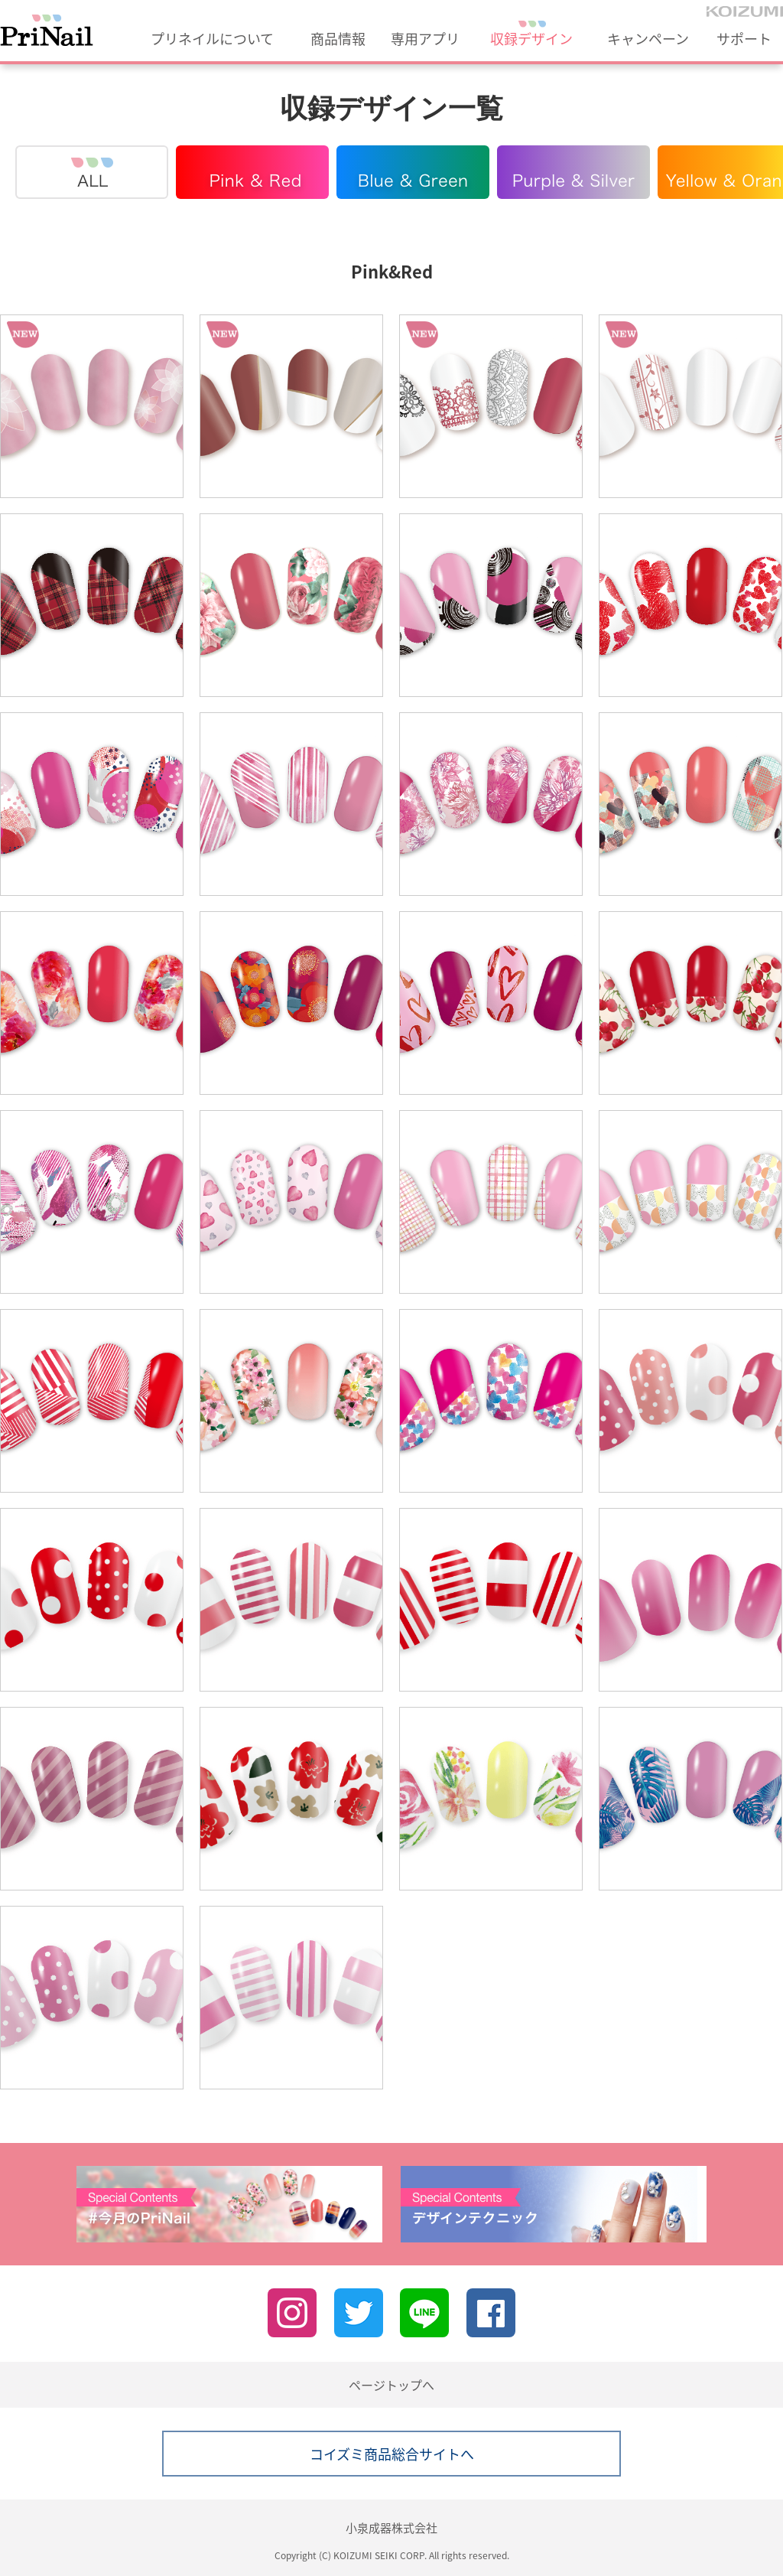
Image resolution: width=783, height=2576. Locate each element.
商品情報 (338, 38)
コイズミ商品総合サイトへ (392, 2454)
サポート (744, 38)
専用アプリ (425, 38)
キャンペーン (648, 38)
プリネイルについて (212, 38)
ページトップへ (391, 2385)
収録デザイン (531, 38)
